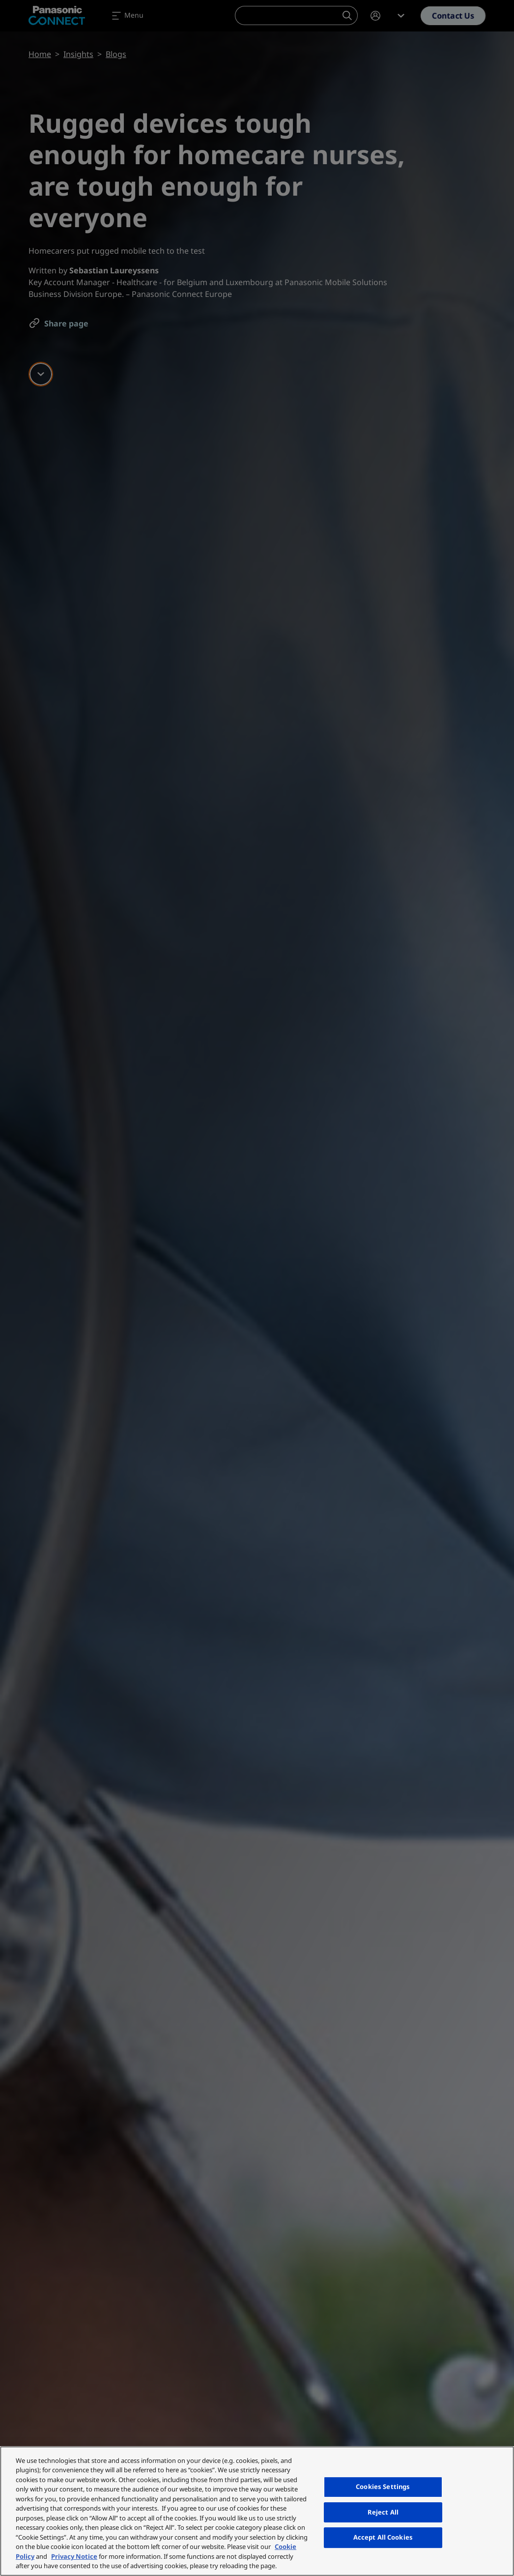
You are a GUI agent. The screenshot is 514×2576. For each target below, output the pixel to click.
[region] (257, 2511)
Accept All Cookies (383, 2537)
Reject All (383, 2512)
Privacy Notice (74, 2556)
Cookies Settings (383, 2486)
